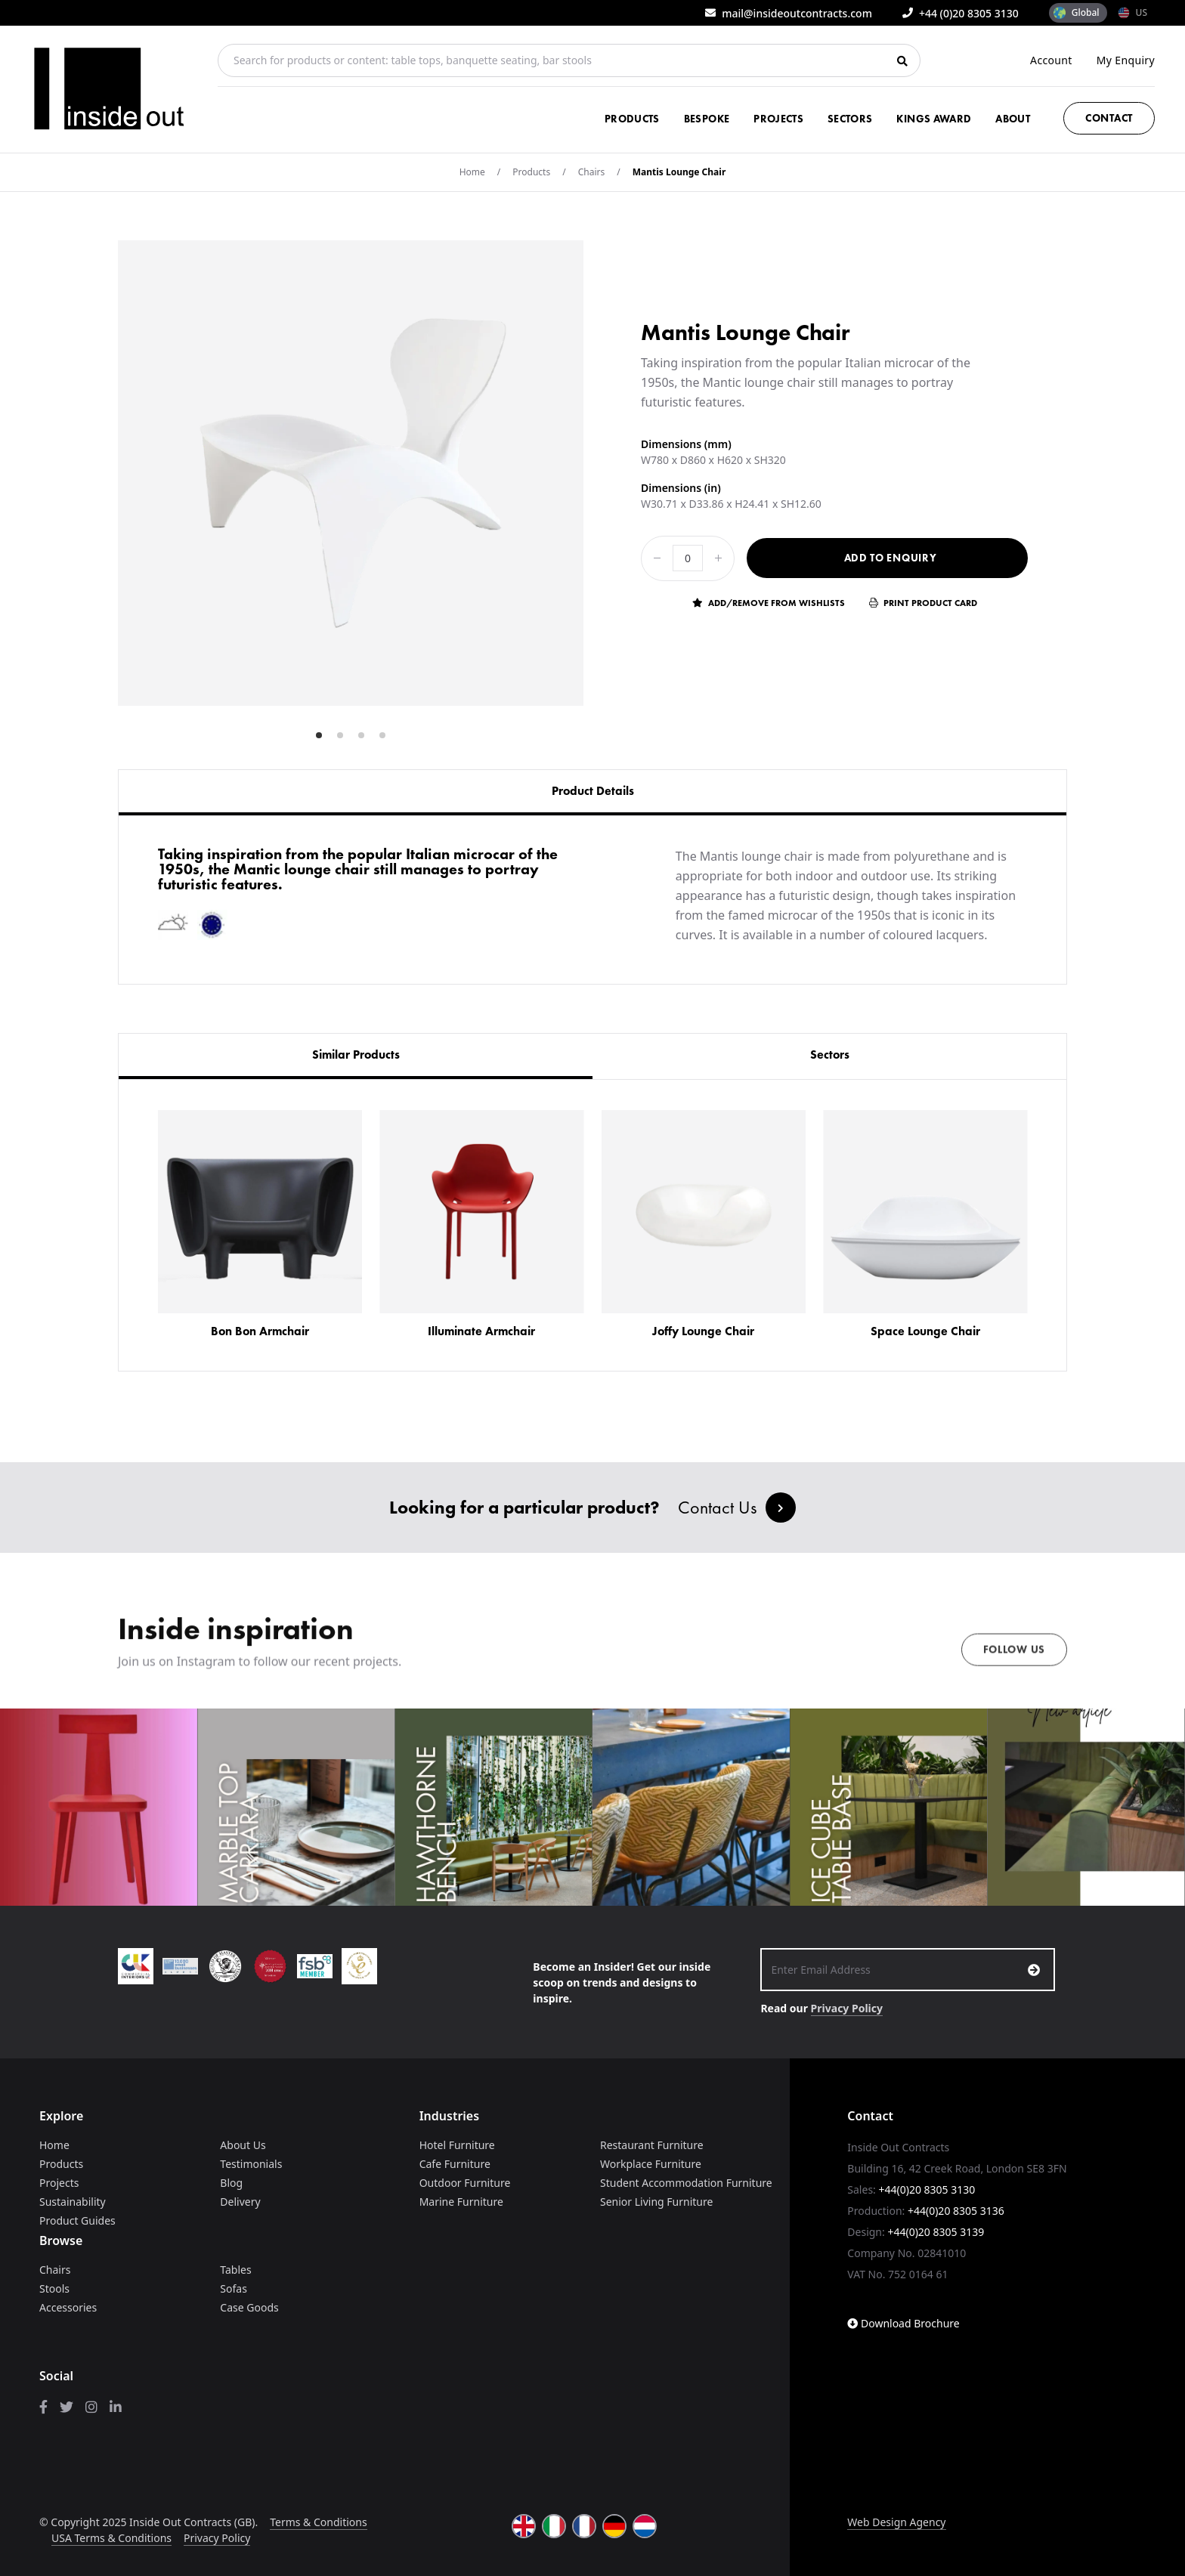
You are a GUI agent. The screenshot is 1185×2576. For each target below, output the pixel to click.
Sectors (850, 118)
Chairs (591, 171)
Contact (1109, 118)
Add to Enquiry (890, 557)
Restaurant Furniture (652, 2145)
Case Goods (249, 2307)
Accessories (68, 2307)
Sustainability (72, 2201)
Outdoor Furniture (465, 2183)
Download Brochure (903, 2323)
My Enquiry (1126, 60)
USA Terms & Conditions (111, 2538)
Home (472, 171)
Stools (54, 2288)
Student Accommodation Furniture (686, 2183)
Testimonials (251, 2164)
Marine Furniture (461, 2201)
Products (632, 118)
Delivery (240, 2201)
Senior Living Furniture (656, 2201)
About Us (242, 2145)
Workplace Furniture (650, 2164)
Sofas (233, 2288)
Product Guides (77, 2220)
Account (1051, 60)
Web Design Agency (896, 2522)
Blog (231, 2183)
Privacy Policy (847, 2008)
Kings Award (933, 118)
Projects (778, 118)
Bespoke (706, 118)
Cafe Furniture (454, 2164)
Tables (235, 2269)
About (1012, 118)
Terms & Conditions (318, 2522)
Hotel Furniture (457, 2145)
